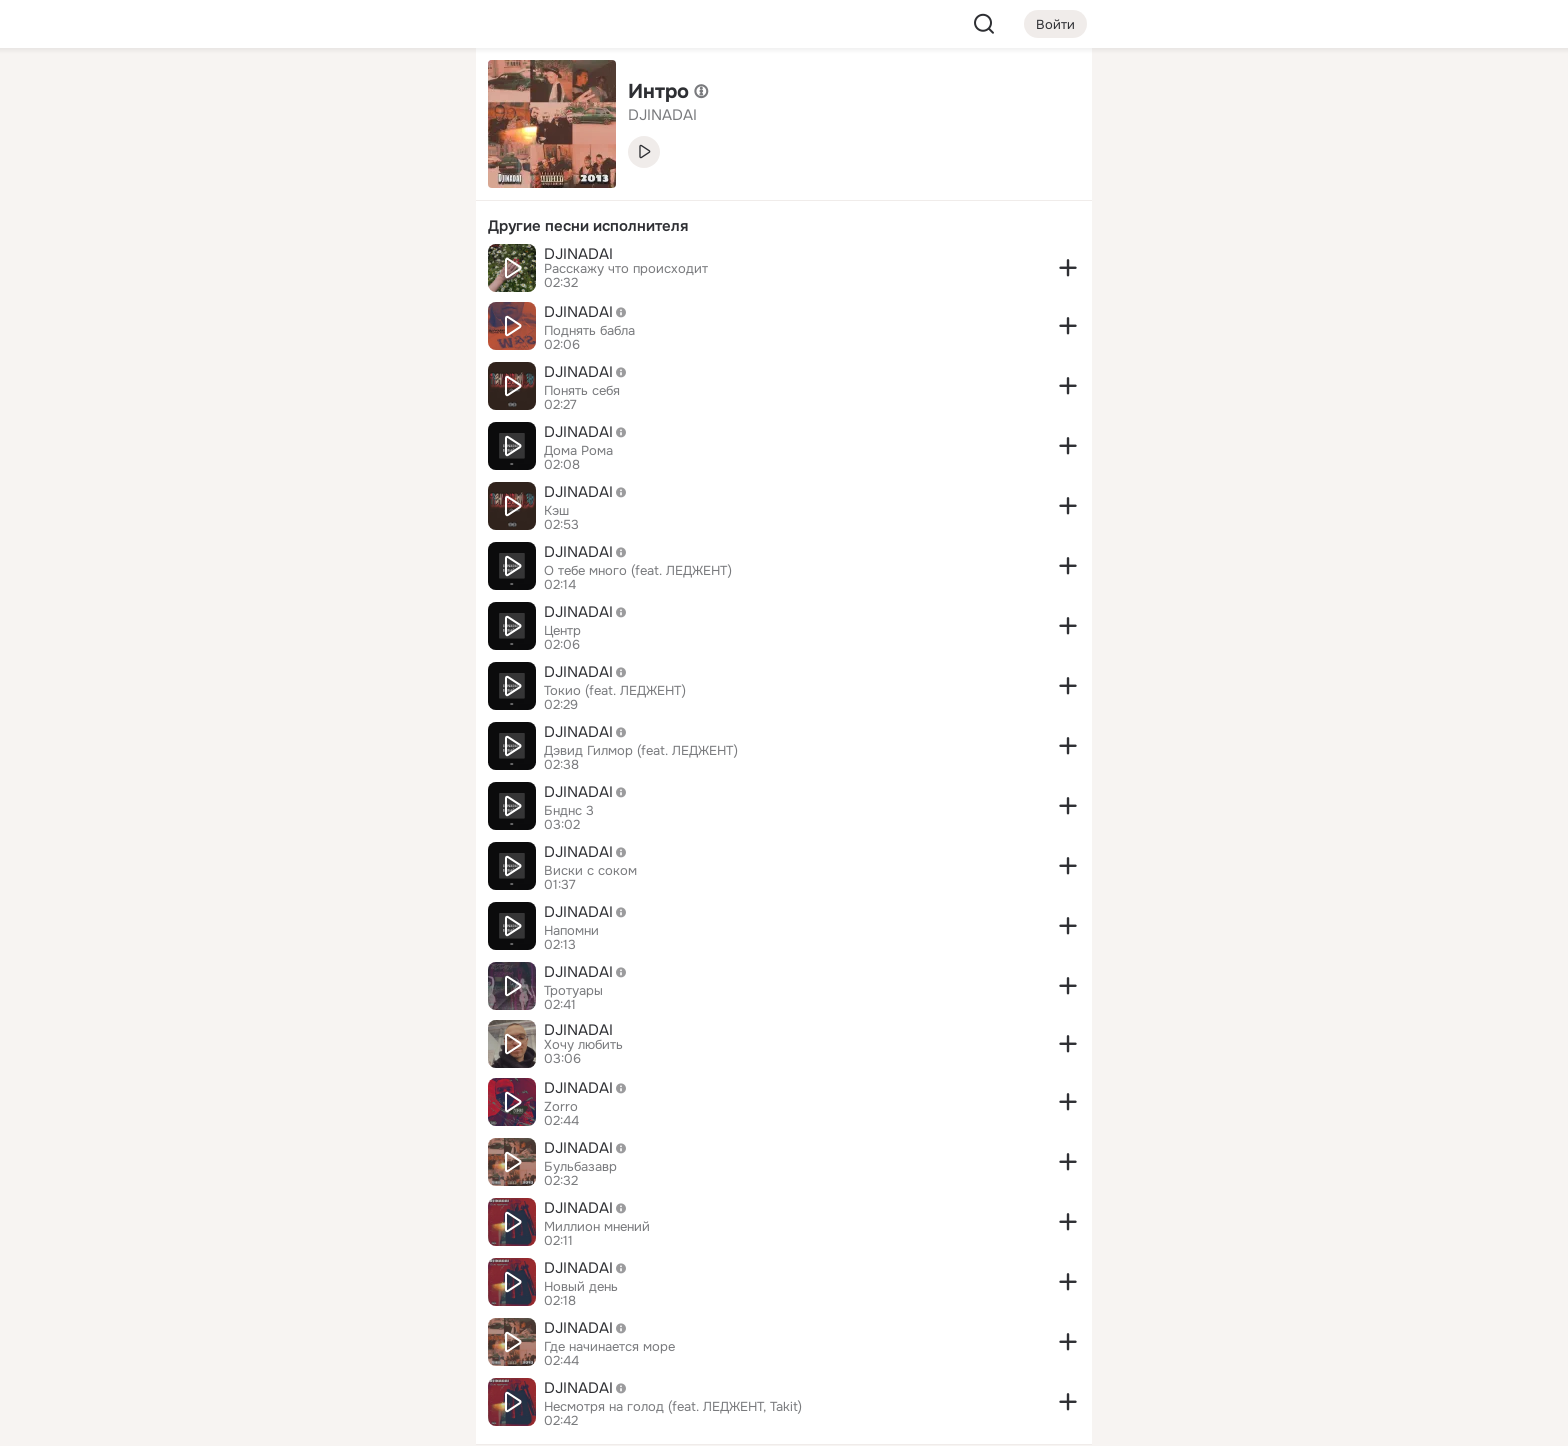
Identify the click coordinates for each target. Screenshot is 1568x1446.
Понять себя (582, 391)
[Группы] (416, 96)
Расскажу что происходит (626, 269)
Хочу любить (583, 1045)
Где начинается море (609, 1347)
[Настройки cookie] (328, 1419)
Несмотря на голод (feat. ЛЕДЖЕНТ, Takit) (673, 1407)
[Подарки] (240, 272)
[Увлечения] (328, 96)
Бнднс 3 (569, 811)
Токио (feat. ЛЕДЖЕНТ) (615, 691)
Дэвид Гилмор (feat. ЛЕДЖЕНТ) (641, 751)
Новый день (581, 1287)
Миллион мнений (597, 1227)
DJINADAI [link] (662, 115)
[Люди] (328, 184)
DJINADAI (578, 254)
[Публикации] (240, 184)
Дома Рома (578, 451)
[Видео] (416, 184)
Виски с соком (590, 871)
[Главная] (240, 96)
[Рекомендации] (328, 360)
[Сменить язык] (328, 1334)
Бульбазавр (580, 1167)
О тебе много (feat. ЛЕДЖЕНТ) (638, 571)
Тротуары (573, 991)
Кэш (556, 511)
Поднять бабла (589, 331)
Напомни (571, 931)
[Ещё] (328, 1291)
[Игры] (416, 272)
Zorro (561, 1107)
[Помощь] (240, 360)
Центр (562, 631)
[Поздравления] (328, 272)
